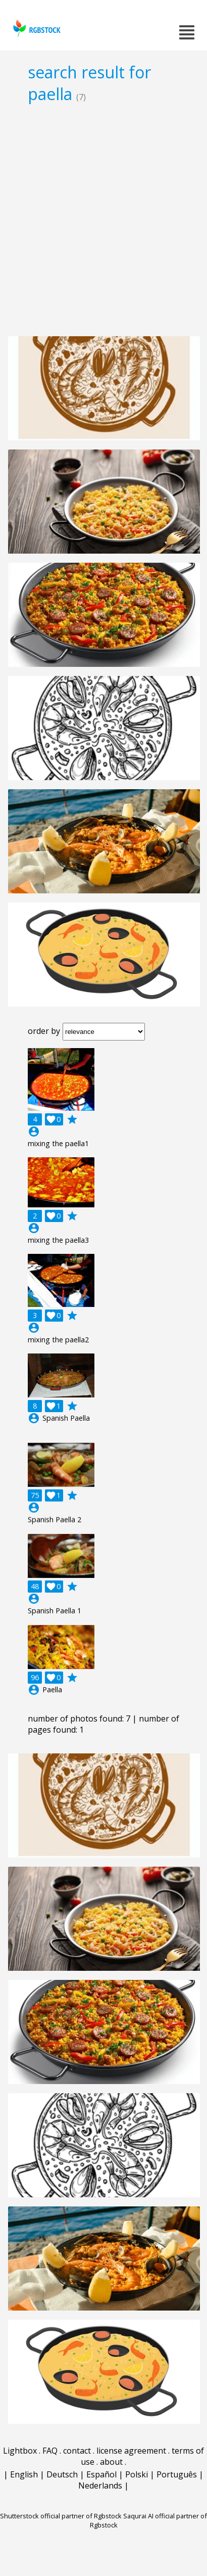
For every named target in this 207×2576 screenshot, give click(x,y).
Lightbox (20, 2450)
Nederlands (100, 2485)
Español (101, 2474)
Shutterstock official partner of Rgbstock (61, 2515)
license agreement (131, 2450)
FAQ (50, 2450)
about (111, 2461)
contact (77, 2450)
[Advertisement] (103, 219)
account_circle (34, 1131)
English (24, 2474)
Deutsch (62, 2474)
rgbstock (36, 28)
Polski (136, 2474)
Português (177, 2474)
